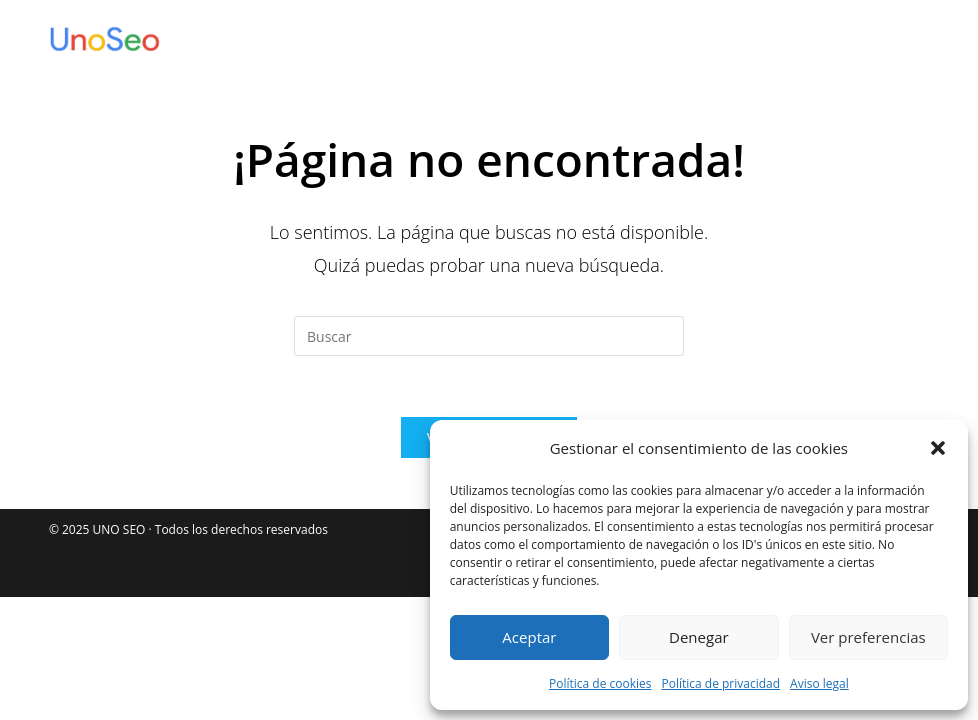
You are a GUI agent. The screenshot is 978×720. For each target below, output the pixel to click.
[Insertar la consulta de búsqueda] (489, 336)
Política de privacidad (720, 683)
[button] (938, 448)
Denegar (699, 637)
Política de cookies (600, 683)
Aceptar (529, 637)
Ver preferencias (868, 637)
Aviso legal (819, 683)
